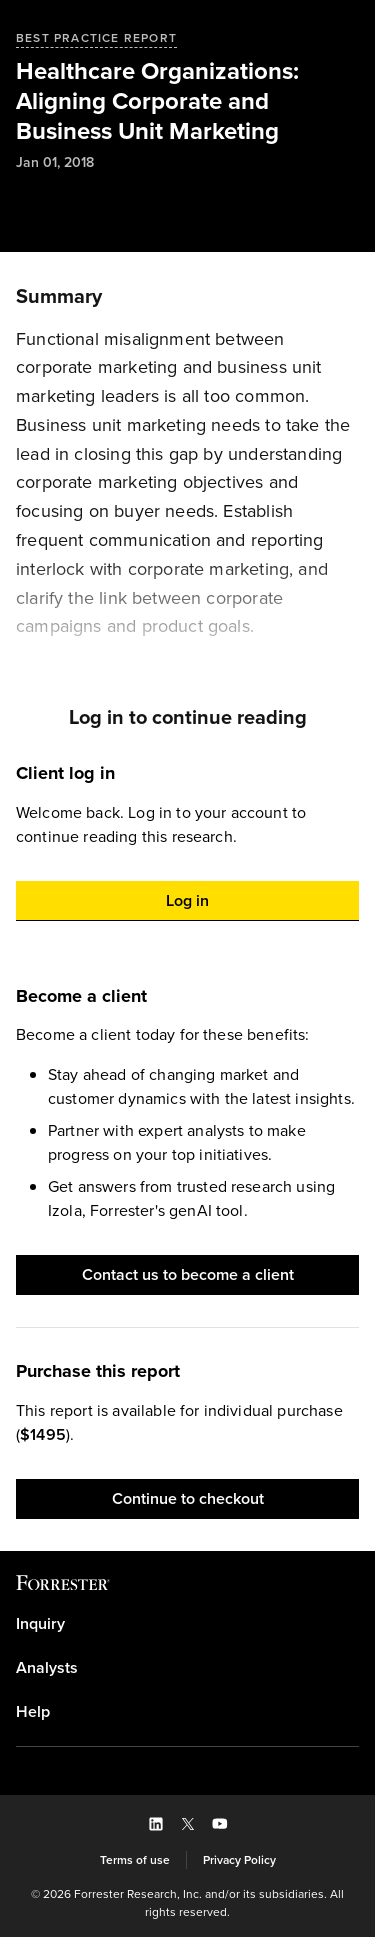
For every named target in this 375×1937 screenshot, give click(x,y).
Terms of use (135, 1860)
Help (33, 1712)
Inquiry (40, 1624)
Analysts (47, 1668)
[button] (187, 901)
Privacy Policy (239, 1860)
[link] (187, 1624)
